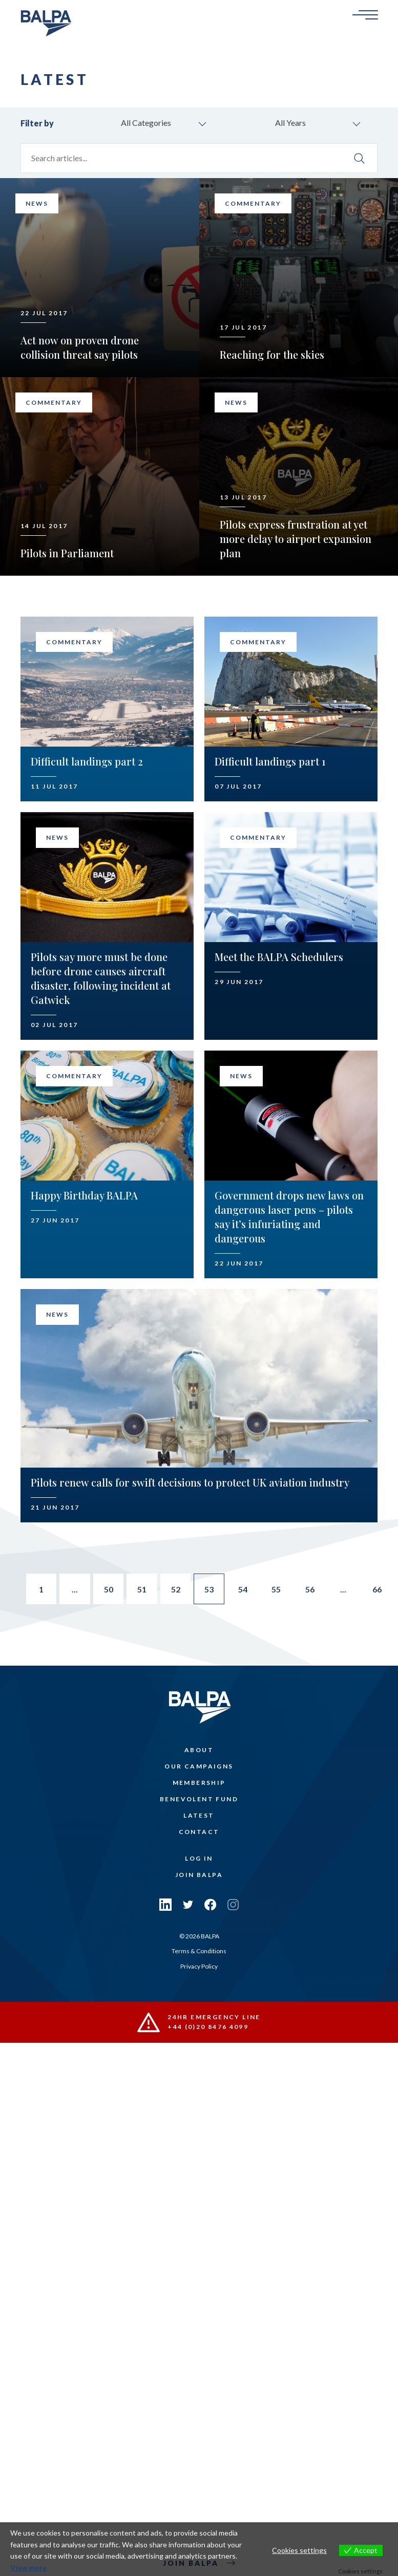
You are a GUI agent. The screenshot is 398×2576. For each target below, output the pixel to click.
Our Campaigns (198, 1767)
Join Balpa (199, 1875)
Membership (199, 1783)
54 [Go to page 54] (243, 1589)
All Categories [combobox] (146, 122)
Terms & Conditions (199, 1951)
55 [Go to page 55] (277, 1589)
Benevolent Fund (199, 1799)
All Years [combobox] (290, 122)
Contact (199, 1832)
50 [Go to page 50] (108, 1589)
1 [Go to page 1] (40, 1589)
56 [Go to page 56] (311, 1589)
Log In (199, 1859)
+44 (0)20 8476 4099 (208, 2027)
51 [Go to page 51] (141, 1589)
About (199, 1750)
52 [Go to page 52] (175, 1589)
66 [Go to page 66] (378, 1589)
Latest (198, 1816)
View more (28, 2567)
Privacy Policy (199, 1966)
